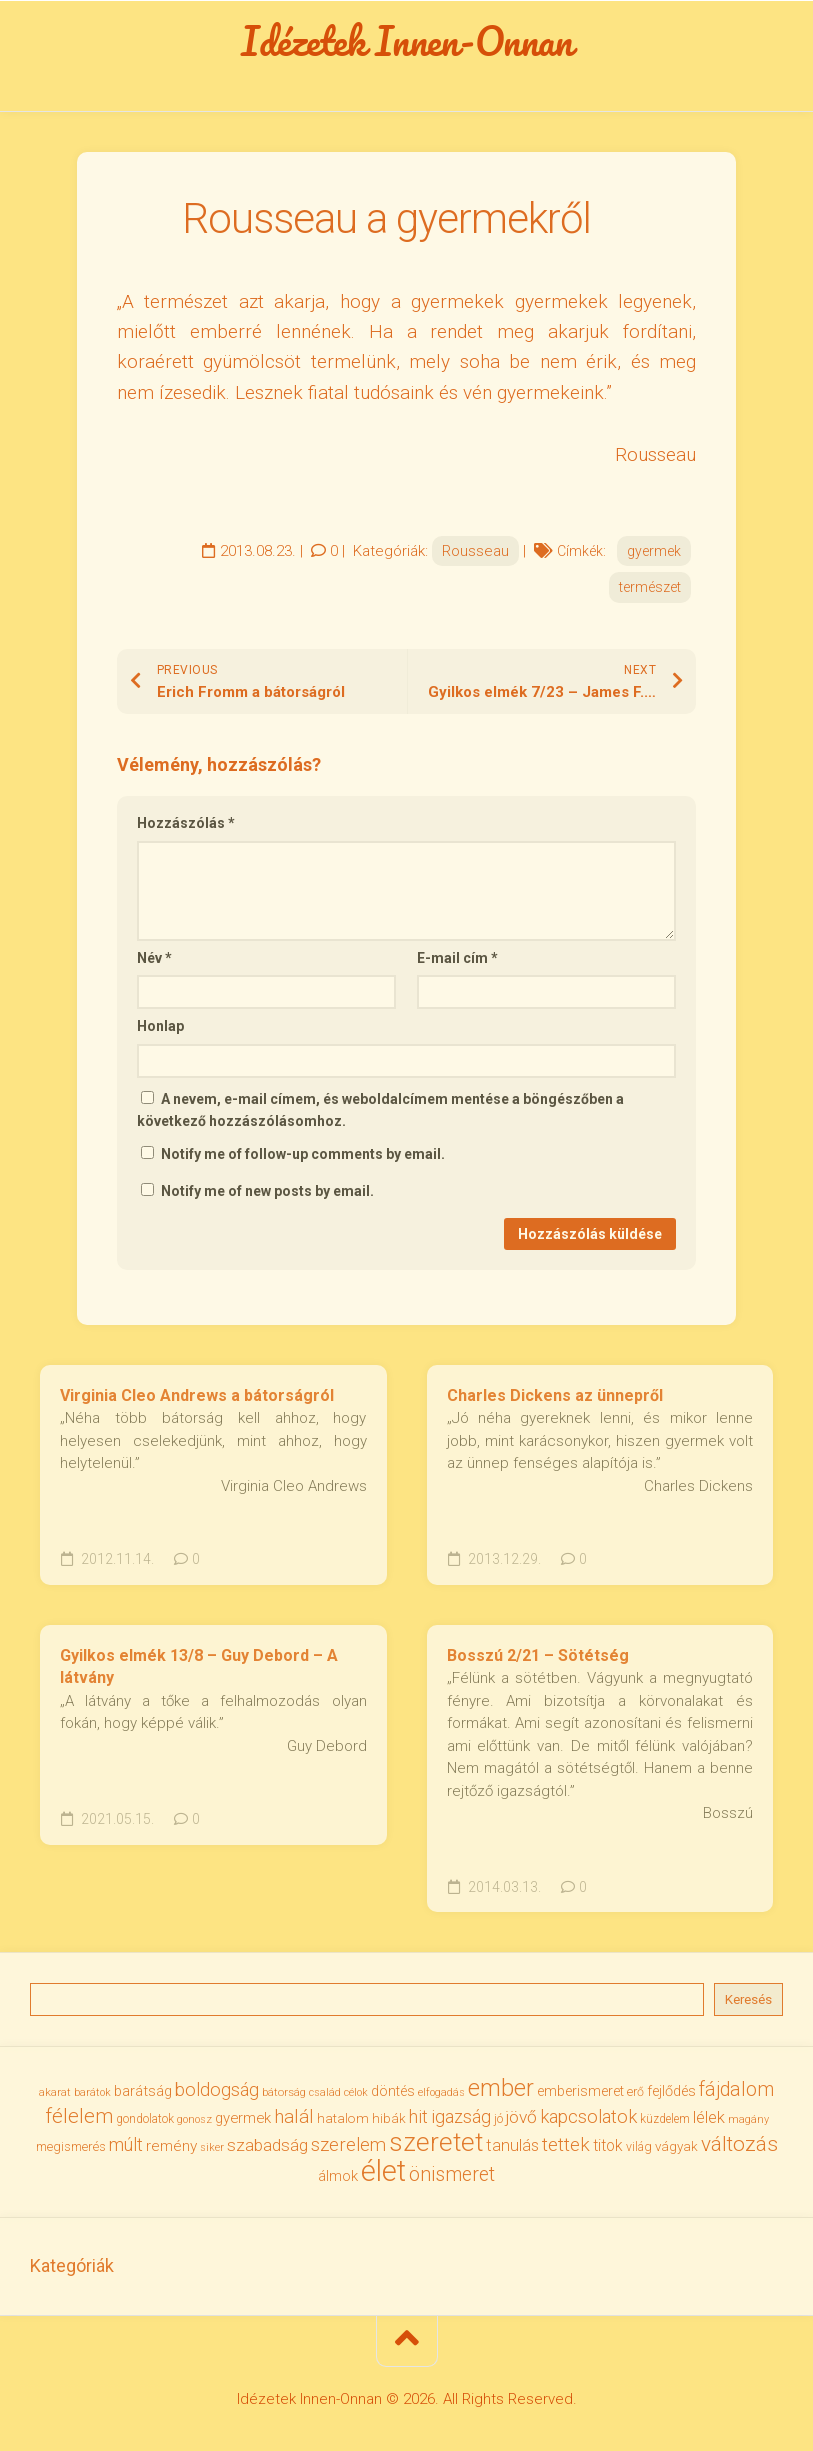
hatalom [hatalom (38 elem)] (343, 2118)
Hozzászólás (186, 823)
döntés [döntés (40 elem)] (393, 2091)
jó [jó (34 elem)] (498, 2118)
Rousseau (475, 551)
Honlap (160, 1026)
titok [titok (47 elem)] (608, 2145)
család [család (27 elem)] (325, 2092)
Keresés (748, 1999)
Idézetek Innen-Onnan (406, 41)
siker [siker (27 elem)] (212, 2147)
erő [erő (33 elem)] (635, 2091)
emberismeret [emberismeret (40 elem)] (580, 2091)
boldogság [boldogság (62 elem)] (217, 2089)
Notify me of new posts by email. (267, 1191)
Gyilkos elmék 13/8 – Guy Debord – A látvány (199, 1667)
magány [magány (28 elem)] (748, 2119)
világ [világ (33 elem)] (639, 2146)
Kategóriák (72, 2265)
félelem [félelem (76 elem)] (79, 2116)
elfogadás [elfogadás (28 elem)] (441, 2092)
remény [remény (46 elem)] (171, 2146)
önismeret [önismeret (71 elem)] (452, 2174)
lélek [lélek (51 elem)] (709, 2117)
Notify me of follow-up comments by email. (303, 1154)
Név (154, 958)
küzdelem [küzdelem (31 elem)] (665, 2119)
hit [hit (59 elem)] (418, 2116)
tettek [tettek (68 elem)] (566, 2144)
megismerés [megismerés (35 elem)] (71, 2146)
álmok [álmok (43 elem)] (338, 2176)
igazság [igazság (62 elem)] (461, 2116)
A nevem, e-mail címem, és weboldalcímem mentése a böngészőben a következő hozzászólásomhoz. (380, 1110)
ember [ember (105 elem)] (501, 2088)
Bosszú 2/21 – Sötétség (538, 1655)
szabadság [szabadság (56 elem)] (267, 2145)
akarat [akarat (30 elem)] (55, 2092)
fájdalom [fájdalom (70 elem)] (736, 2089)
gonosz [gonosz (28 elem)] (194, 2119)
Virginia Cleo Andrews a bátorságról (197, 1395)
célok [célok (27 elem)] (356, 2092)
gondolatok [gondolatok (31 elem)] (145, 2119)
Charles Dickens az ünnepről (555, 1395)
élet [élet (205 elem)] (383, 2171)
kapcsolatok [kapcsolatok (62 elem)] (588, 2116)
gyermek (654, 551)
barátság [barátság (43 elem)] (143, 2091)
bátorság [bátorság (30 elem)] (284, 2092)
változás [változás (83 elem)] (739, 2144)
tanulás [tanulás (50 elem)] (512, 2145)
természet (650, 587)
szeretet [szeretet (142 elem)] (436, 2142)
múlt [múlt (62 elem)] (126, 2144)
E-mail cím (457, 958)
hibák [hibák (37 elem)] (389, 2118)
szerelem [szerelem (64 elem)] (348, 2145)
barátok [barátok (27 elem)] (92, 2092)
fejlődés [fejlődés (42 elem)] (671, 2091)
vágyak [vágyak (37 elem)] (676, 2146)
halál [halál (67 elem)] (294, 2116)
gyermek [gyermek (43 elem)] (243, 2118)
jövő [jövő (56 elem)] (521, 2117)
